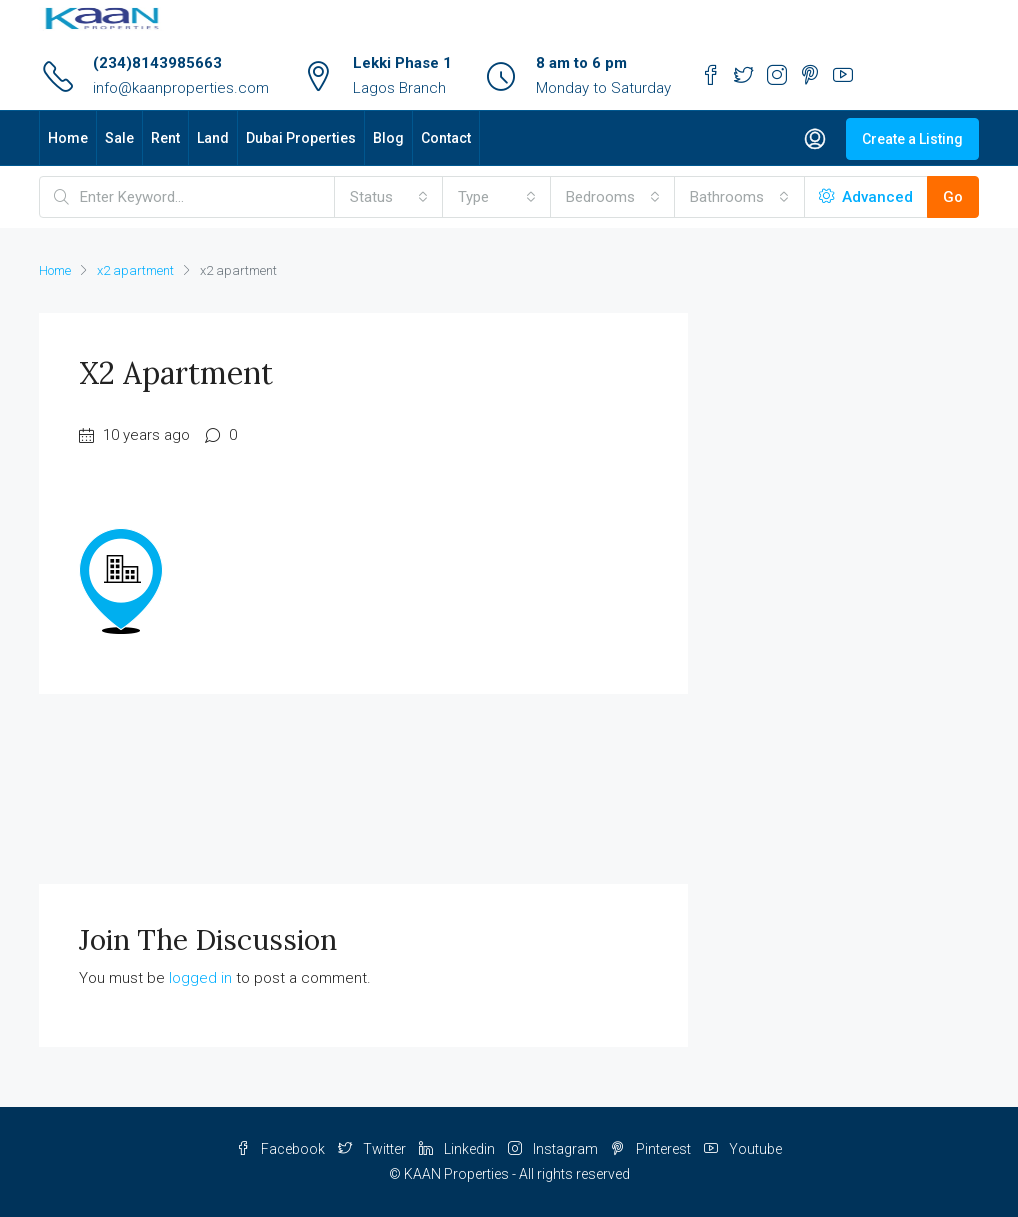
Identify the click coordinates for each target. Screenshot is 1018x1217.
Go (953, 197)
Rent (165, 138)
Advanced (866, 197)
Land (213, 138)
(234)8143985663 (157, 63)
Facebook (282, 1149)
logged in (200, 978)
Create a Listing (912, 139)
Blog (388, 138)
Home (68, 138)
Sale (119, 138)
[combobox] (389, 197)
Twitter (373, 1149)
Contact (446, 138)
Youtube (743, 1149)
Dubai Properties (301, 138)
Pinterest (652, 1149)
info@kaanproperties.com (181, 88)
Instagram (554, 1149)
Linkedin (458, 1149)
